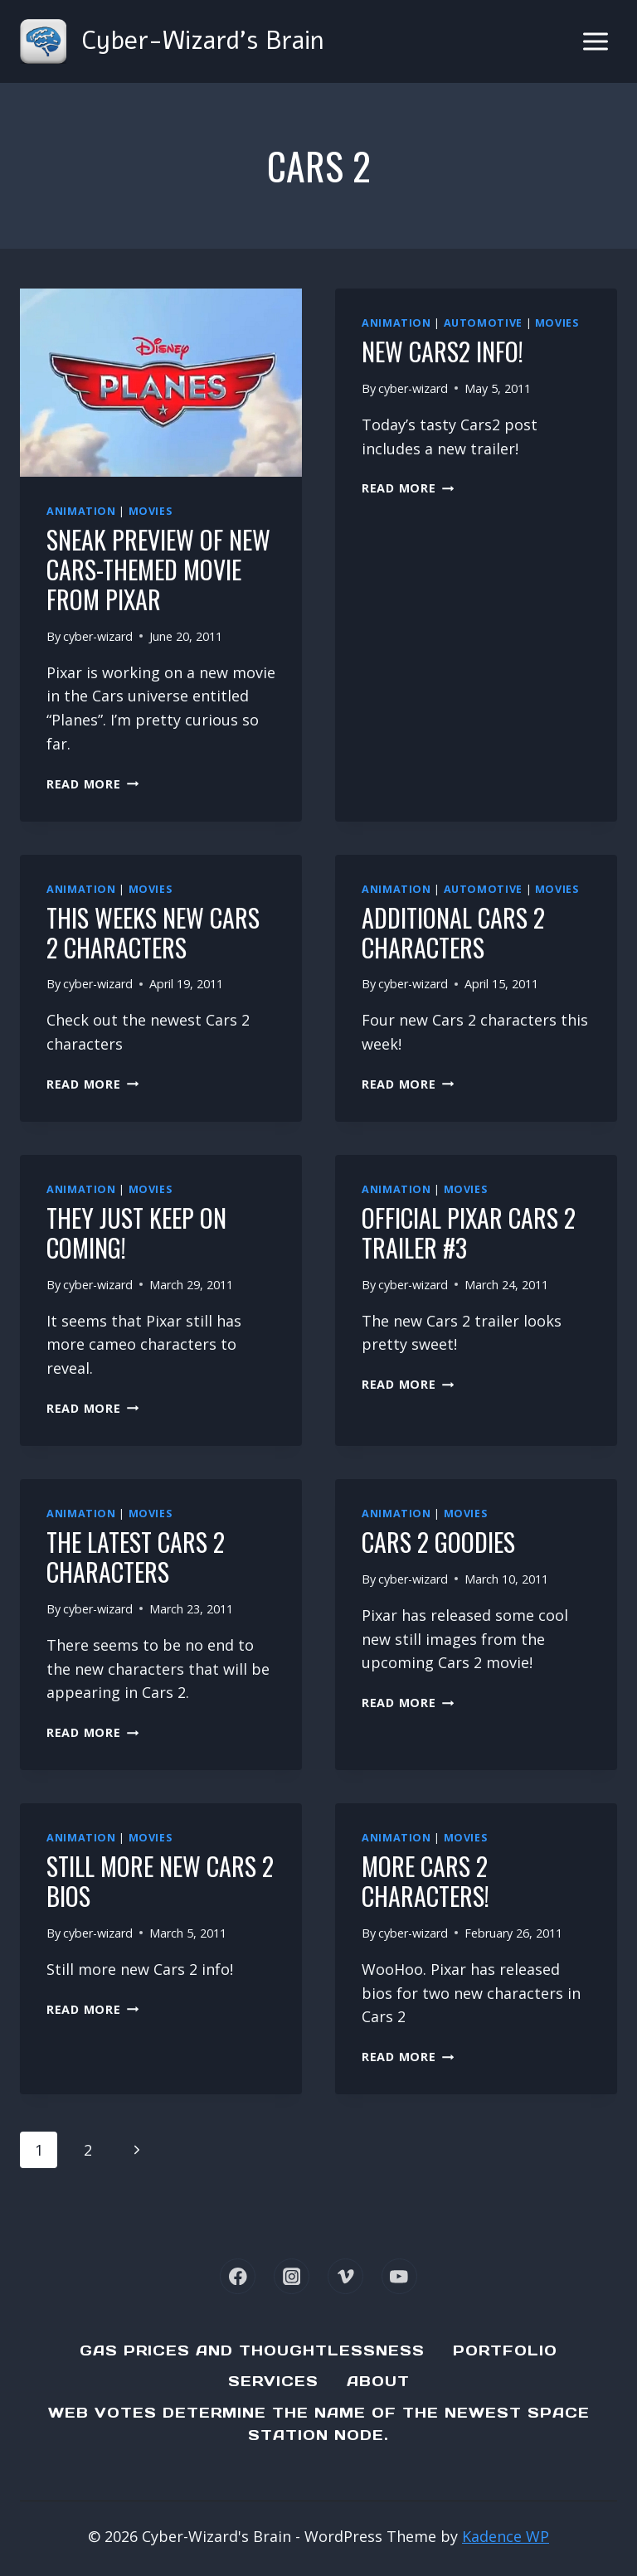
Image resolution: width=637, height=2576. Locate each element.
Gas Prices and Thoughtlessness (252, 2350)
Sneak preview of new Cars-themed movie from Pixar (158, 569)
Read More (92, 784)
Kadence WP (505, 2536)
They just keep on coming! (136, 1232)
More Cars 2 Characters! (425, 1880)
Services (273, 2381)
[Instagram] (291, 2276)
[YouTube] (399, 2276)
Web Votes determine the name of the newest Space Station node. (319, 2424)
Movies (151, 511)
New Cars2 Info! (442, 351)
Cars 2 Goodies (438, 1541)
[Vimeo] (345, 2276)
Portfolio (505, 2350)
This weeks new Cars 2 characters (153, 932)
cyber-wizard (98, 636)
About (378, 2381)
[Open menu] (595, 41)
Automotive (483, 323)
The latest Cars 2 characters (135, 1556)
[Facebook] (237, 2276)
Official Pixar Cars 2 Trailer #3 (469, 1232)
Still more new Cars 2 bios (160, 1880)
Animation (81, 511)
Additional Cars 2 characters (453, 932)
